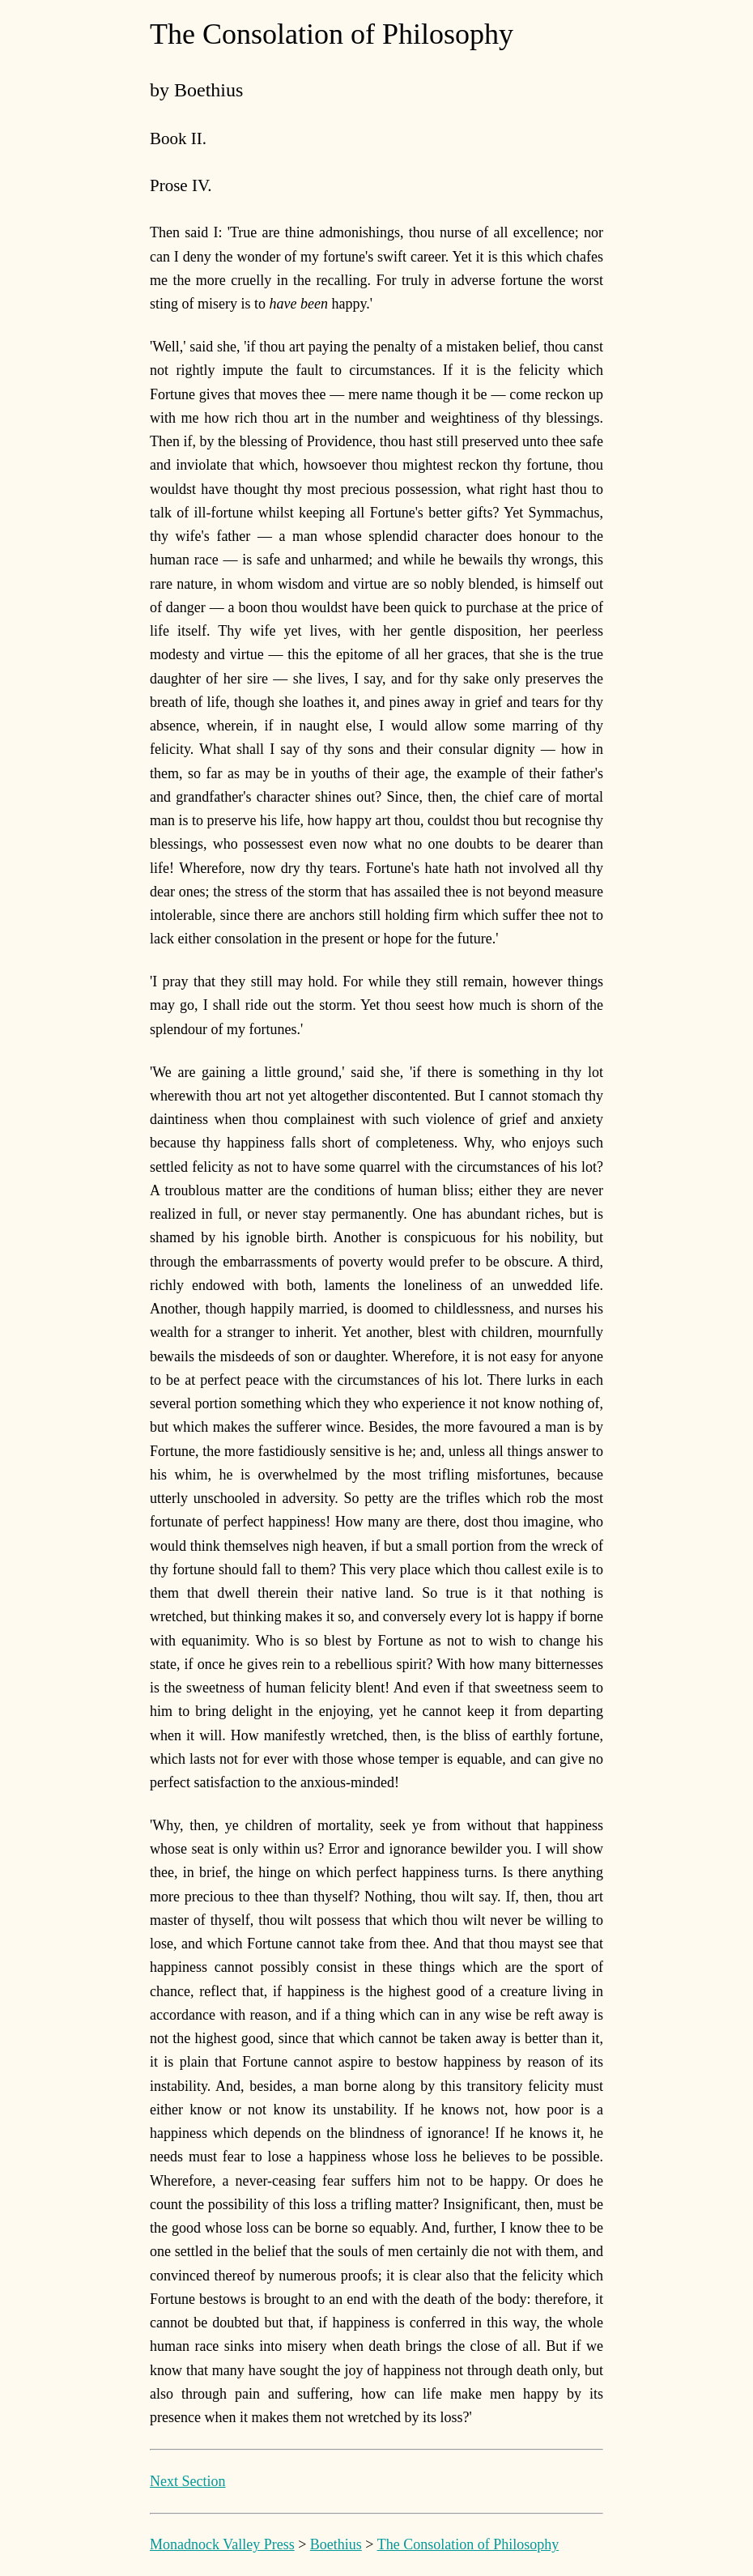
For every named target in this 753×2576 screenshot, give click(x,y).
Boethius (336, 2544)
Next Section (187, 2481)
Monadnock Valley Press (222, 2544)
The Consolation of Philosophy (468, 2544)
